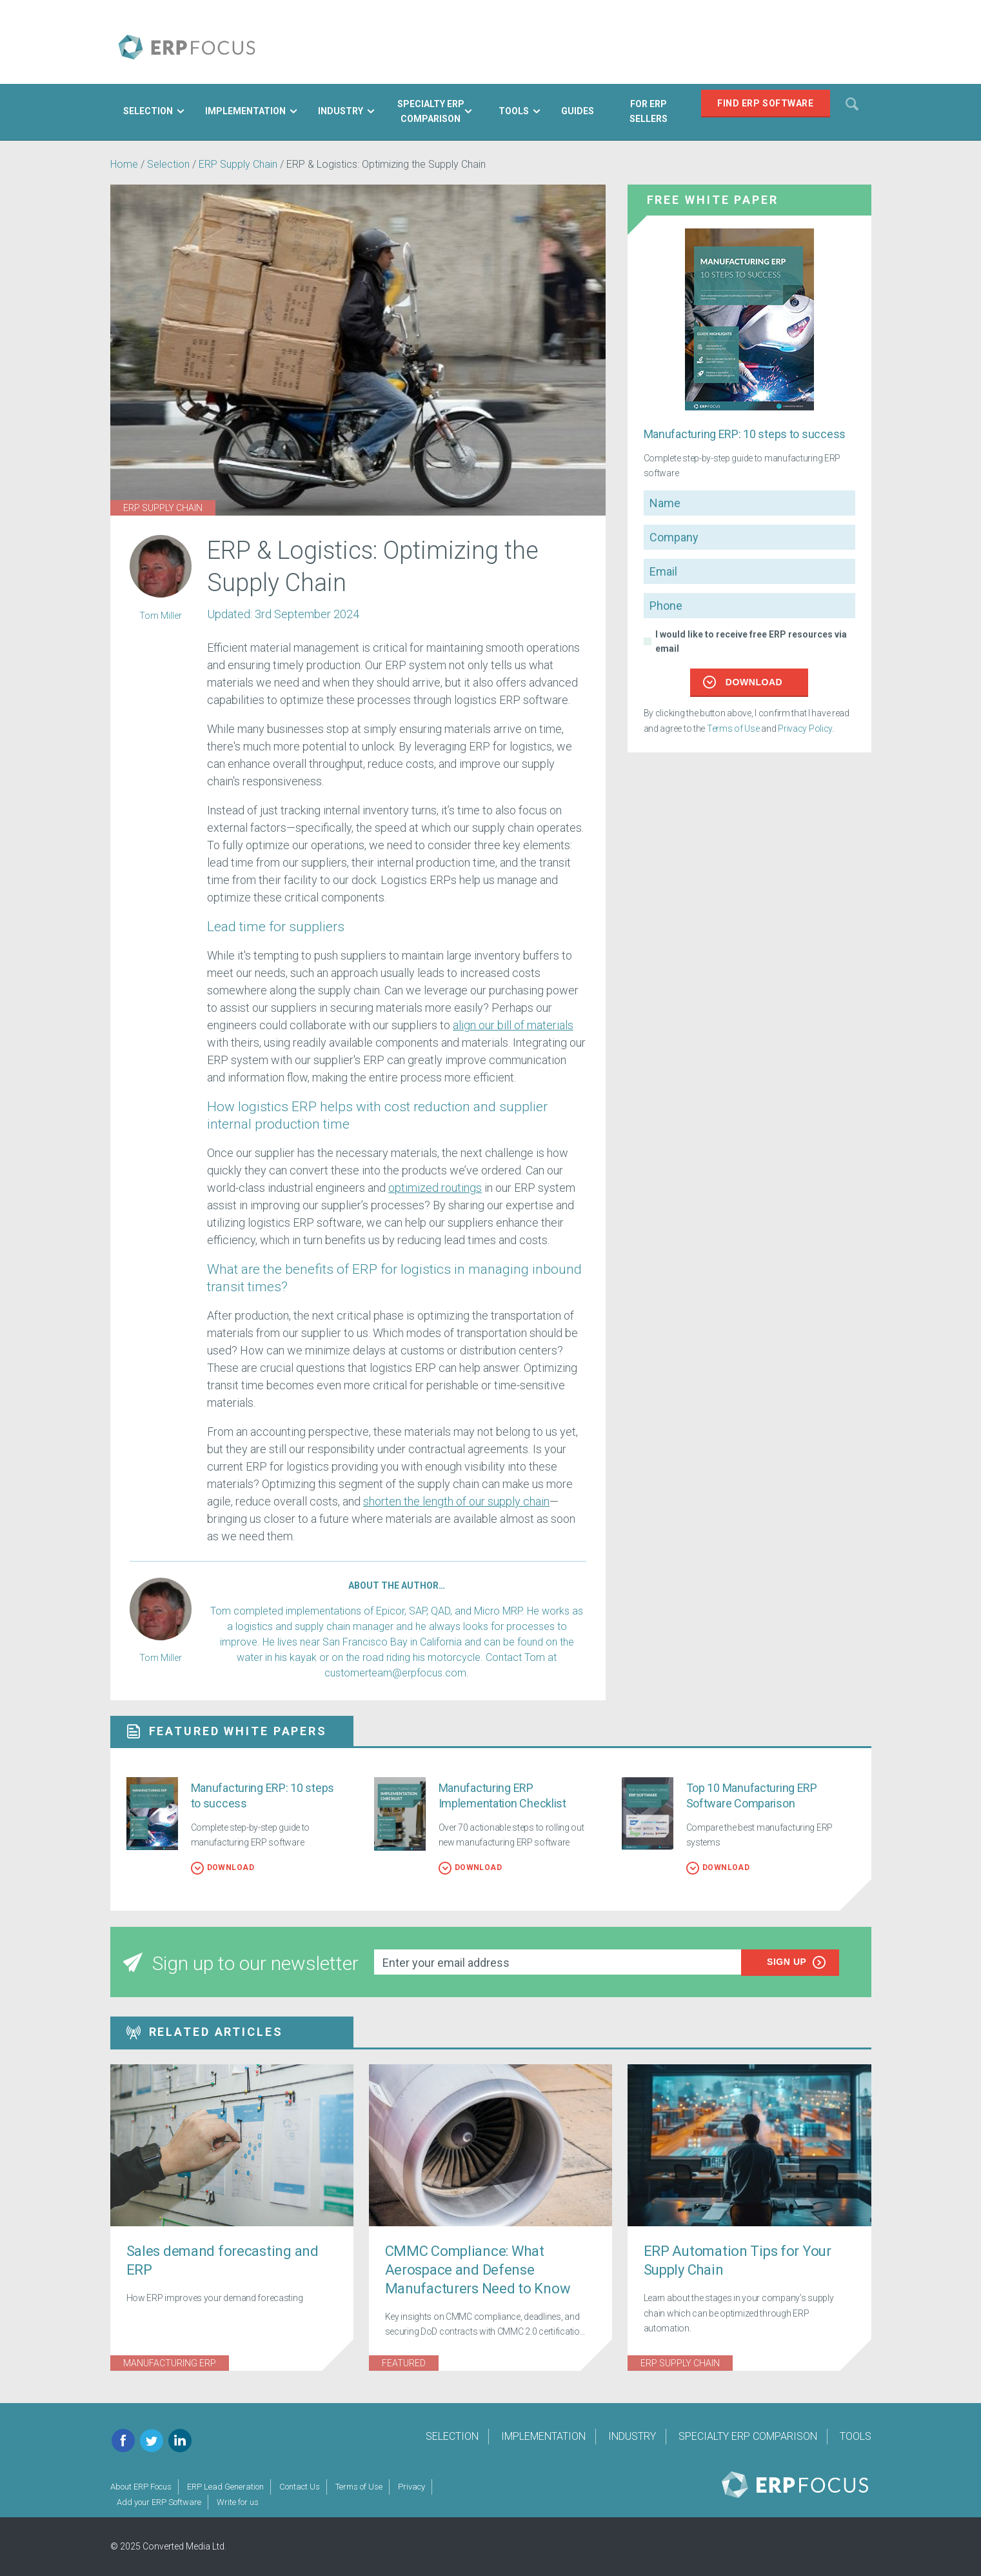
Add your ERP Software (159, 2502)
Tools (855, 2436)
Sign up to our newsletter (241, 1963)
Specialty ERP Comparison (748, 2436)
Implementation (543, 2436)
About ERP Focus (141, 2486)
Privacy (411, 2486)
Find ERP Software (765, 103)
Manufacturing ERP (169, 2363)
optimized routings (435, 1187)
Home (124, 164)
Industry (632, 2436)
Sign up (796, 1962)
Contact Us (299, 2486)
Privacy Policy (805, 728)
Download (742, 682)
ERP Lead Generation (225, 2486)
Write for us (238, 2502)
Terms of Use (733, 728)
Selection (169, 164)
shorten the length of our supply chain (456, 1501)
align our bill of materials (513, 1025)
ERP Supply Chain (238, 164)
